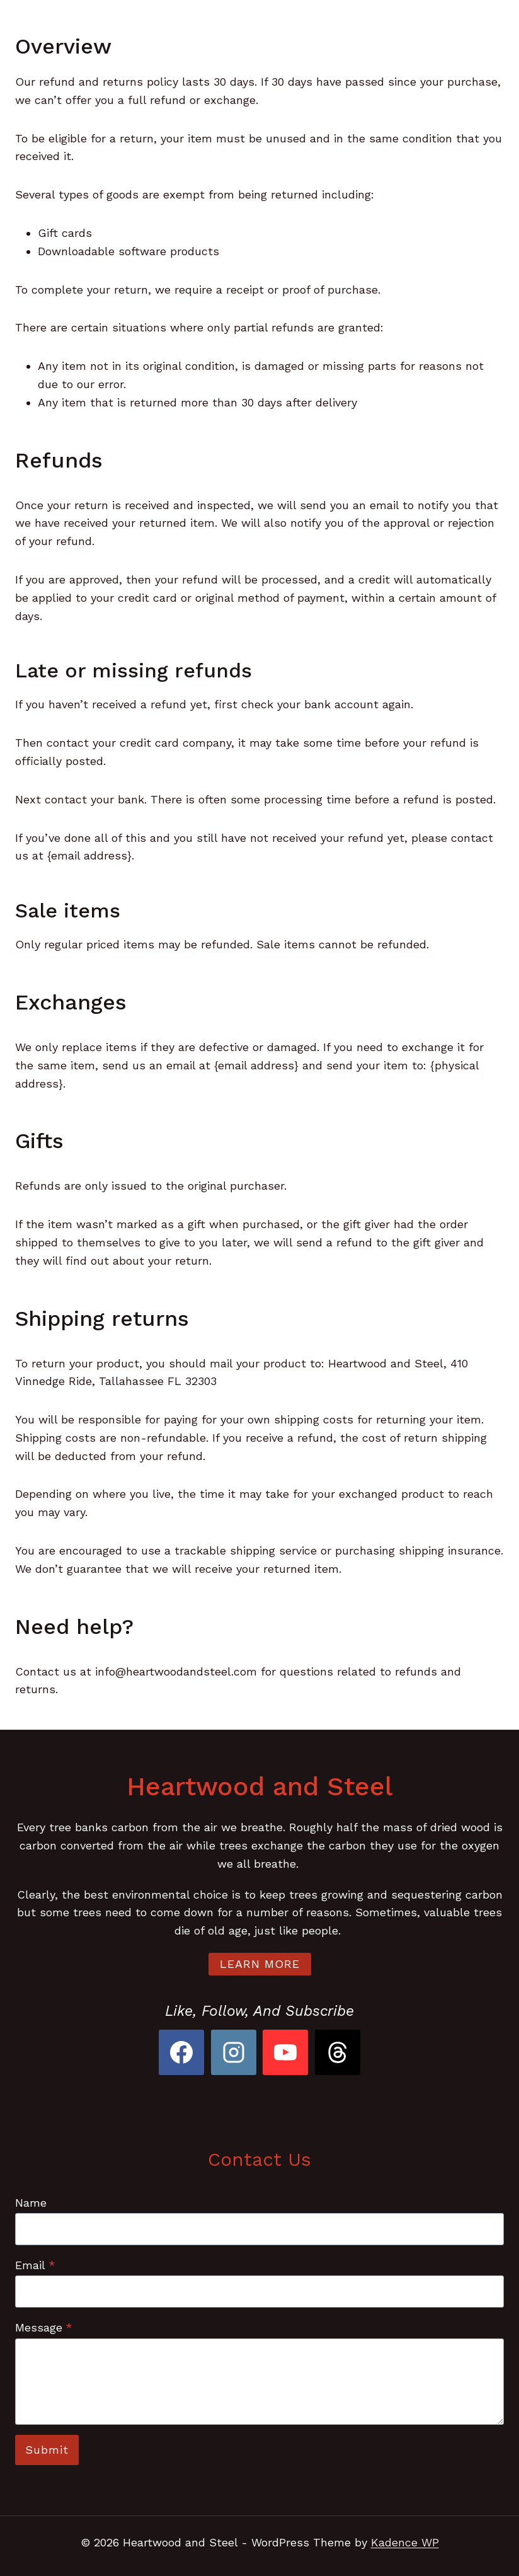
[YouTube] (285, 2052)
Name (31, 2202)
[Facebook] (181, 2052)
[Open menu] (483, 25)
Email (35, 2265)
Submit (47, 2449)
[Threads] (337, 2052)
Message (43, 2327)
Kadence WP (405, 2542)
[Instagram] (233, 2052)
